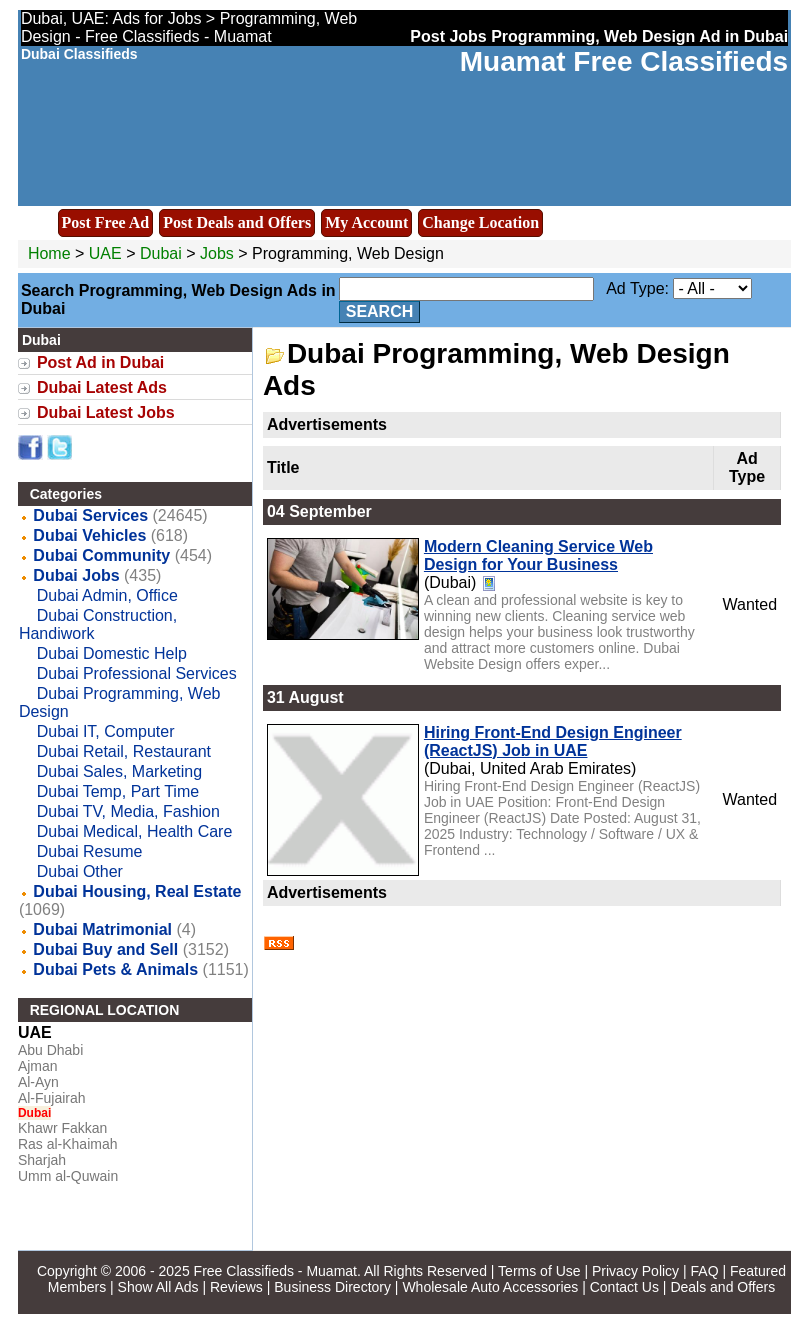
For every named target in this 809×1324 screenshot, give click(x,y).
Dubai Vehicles (89, 535)
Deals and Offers (722, 1287)
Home (49, 253)
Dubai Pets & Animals (115, 969)
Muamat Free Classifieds (624, 61)
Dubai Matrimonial (102, 929)
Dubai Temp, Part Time (118, 791)
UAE (105, 253)
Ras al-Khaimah (68, 1144)
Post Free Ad (106, 222)
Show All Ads (158, 1287)
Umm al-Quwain (68, 1176)
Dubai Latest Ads (102, 387)
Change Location (480, 222)
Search (380, 311)
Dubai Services (90, 515)
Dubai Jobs (76, 575)
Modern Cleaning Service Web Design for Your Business (538, 555)
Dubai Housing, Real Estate (137, 891)
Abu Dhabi (50, 1050)
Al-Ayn (38, 1082)
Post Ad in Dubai (100, 362)
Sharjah (42, 1160)
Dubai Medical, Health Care (135, 831)
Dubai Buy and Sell (105, 949)
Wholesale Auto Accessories (490, 1287)
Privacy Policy (635, 1271)
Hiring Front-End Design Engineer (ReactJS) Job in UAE (553, 741)
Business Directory (332, 1287)
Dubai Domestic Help (112, 653)
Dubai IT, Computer (106, 731)
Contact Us (624, 1287)
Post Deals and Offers (237, 222)
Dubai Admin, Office (107, 595)
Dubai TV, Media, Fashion (128, 811)
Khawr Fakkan (62, 1128)
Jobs (217, 253)
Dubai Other (80, 871)
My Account (366, 222)
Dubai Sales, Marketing (119, 771)
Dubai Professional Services (137, 673)
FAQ (705, 1271)
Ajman (38, 1066)
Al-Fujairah (52, 1098)
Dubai (163, 253)
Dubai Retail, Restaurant (124, 751)
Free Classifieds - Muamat (275, 1271)
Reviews (236, 1287)
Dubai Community (101, 555)
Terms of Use (539, 1271)
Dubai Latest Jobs (106, 412)
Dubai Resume (90, 851)
